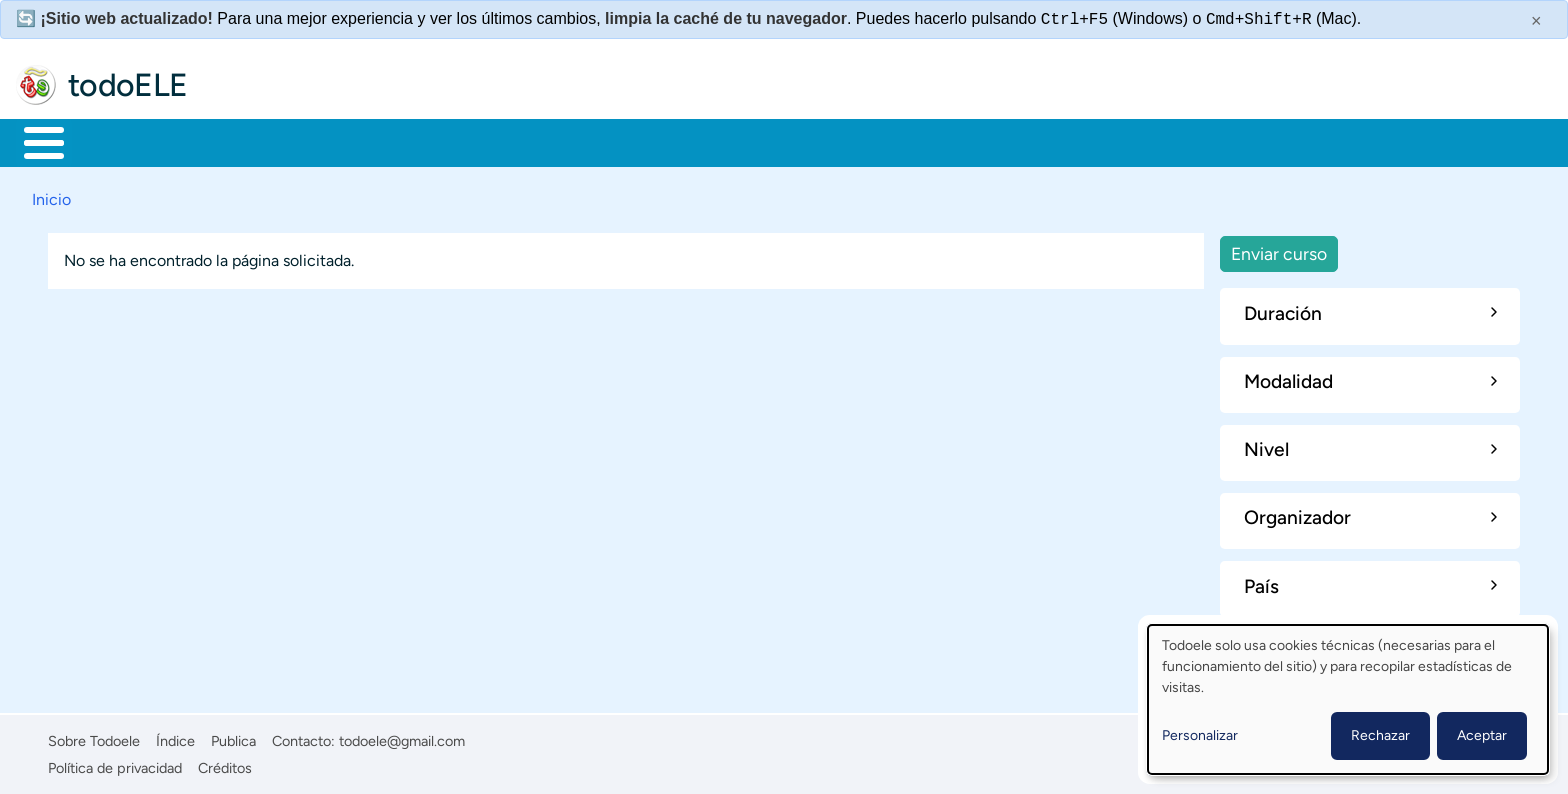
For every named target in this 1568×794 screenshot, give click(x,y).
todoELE (128, 85)
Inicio (33, 141)
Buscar (834, 141)
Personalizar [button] (1200, 735)
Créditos (225, 764)
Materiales (113, 141)
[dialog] (1348, 699)
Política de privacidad (115, 764)
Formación (245, 141)
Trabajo (366, 141)
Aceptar (1482, 735)
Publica (233, 738)
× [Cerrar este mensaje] (1536, 21)
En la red (479, 141)
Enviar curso (1279, 249)
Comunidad (742, 141)
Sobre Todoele (94, 738)
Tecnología (606, 141)
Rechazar (1380, 735)
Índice (175, 738)
